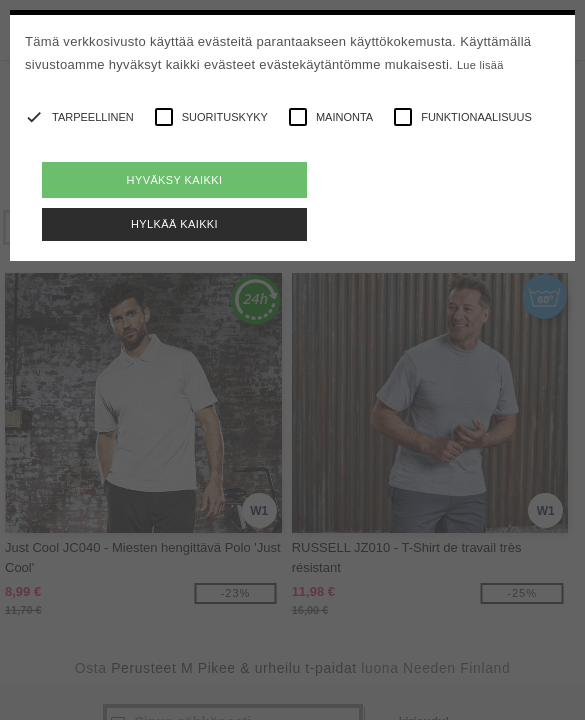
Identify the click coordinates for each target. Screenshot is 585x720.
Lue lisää (480, 65)
